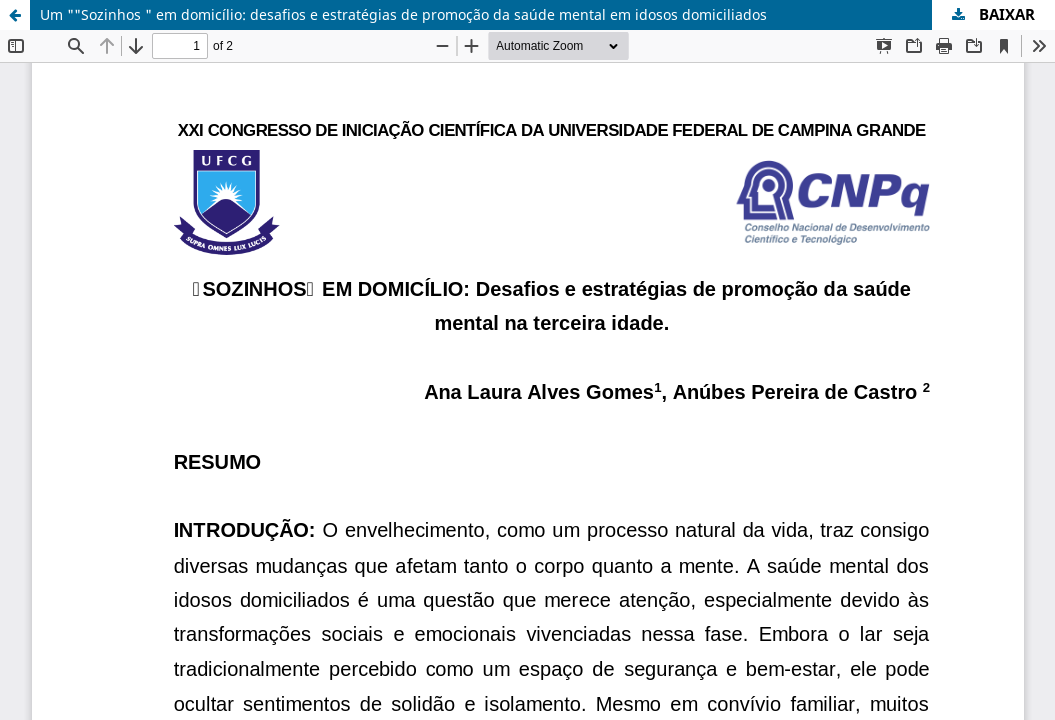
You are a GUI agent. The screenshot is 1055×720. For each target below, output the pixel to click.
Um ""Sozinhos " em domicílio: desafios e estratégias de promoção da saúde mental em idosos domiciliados (403, 14)
